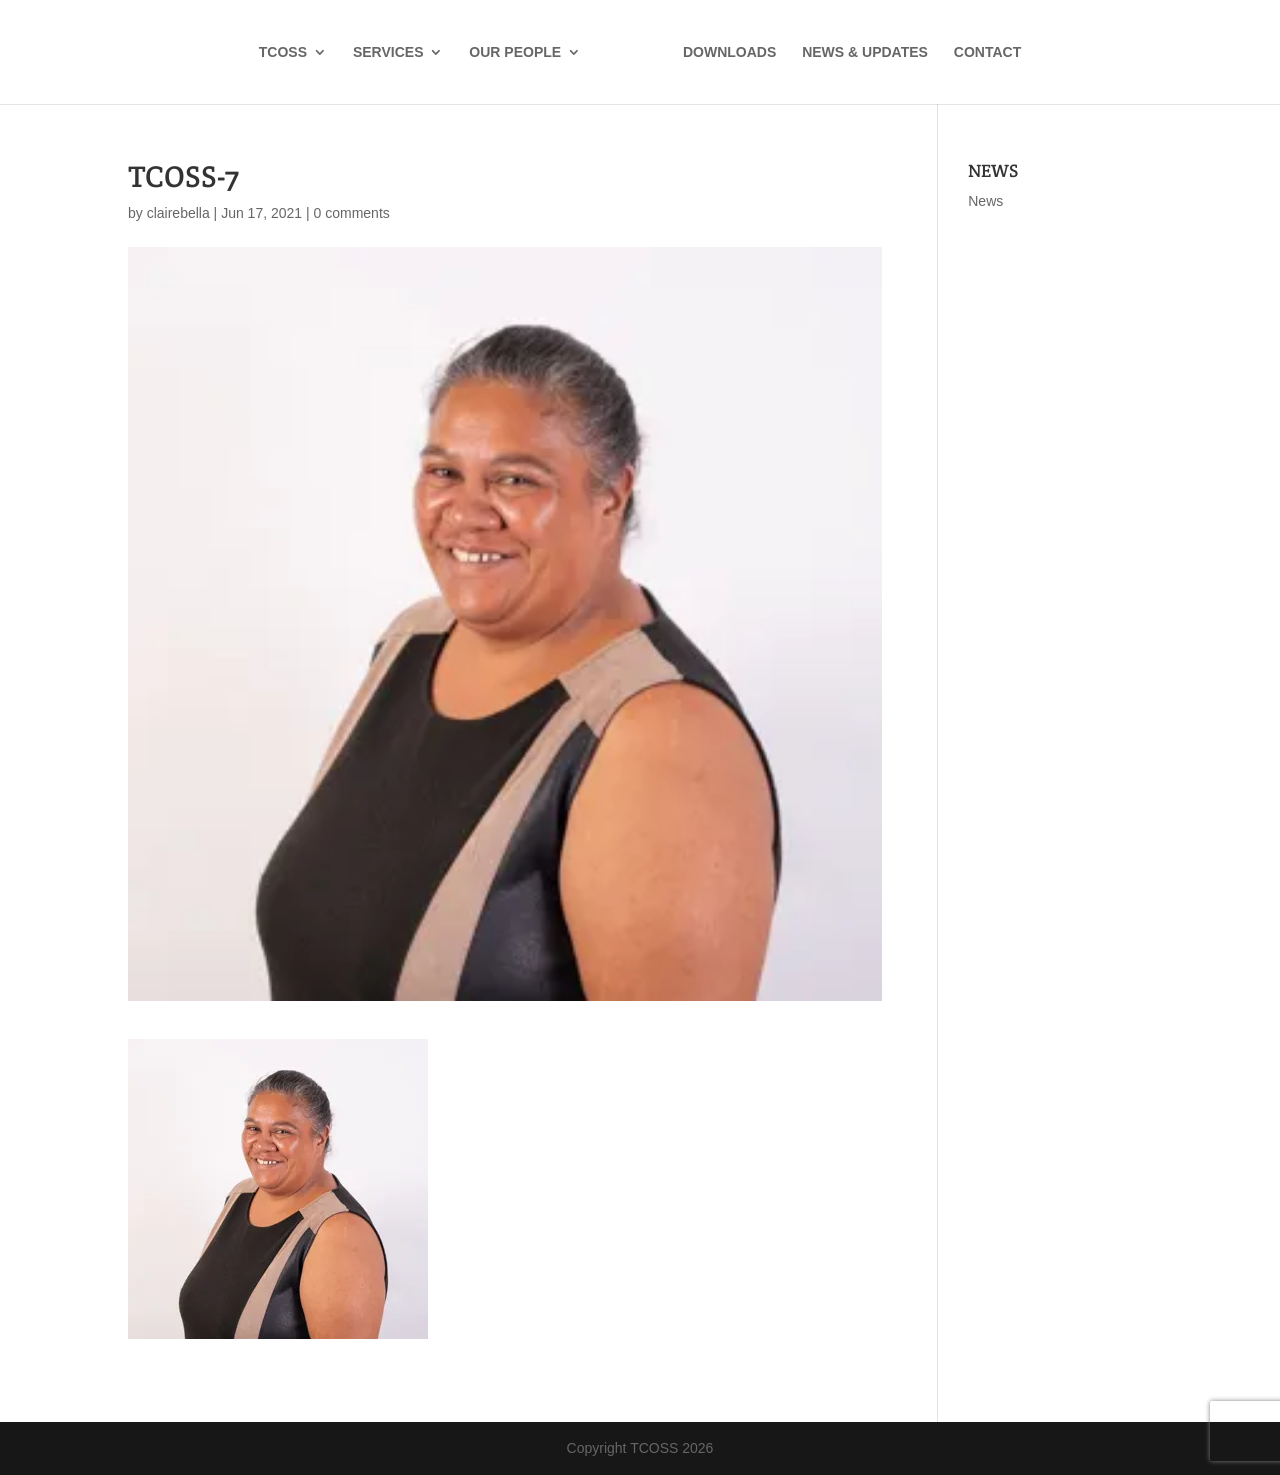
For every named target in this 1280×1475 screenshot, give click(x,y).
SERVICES (388, 52)
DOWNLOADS (729, 52)
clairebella (178, 213)
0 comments (352, 213)
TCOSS (283, 52)
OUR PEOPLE (515, 52)
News (985, 201)
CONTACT (987, 52)
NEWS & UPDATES (865, 52)
